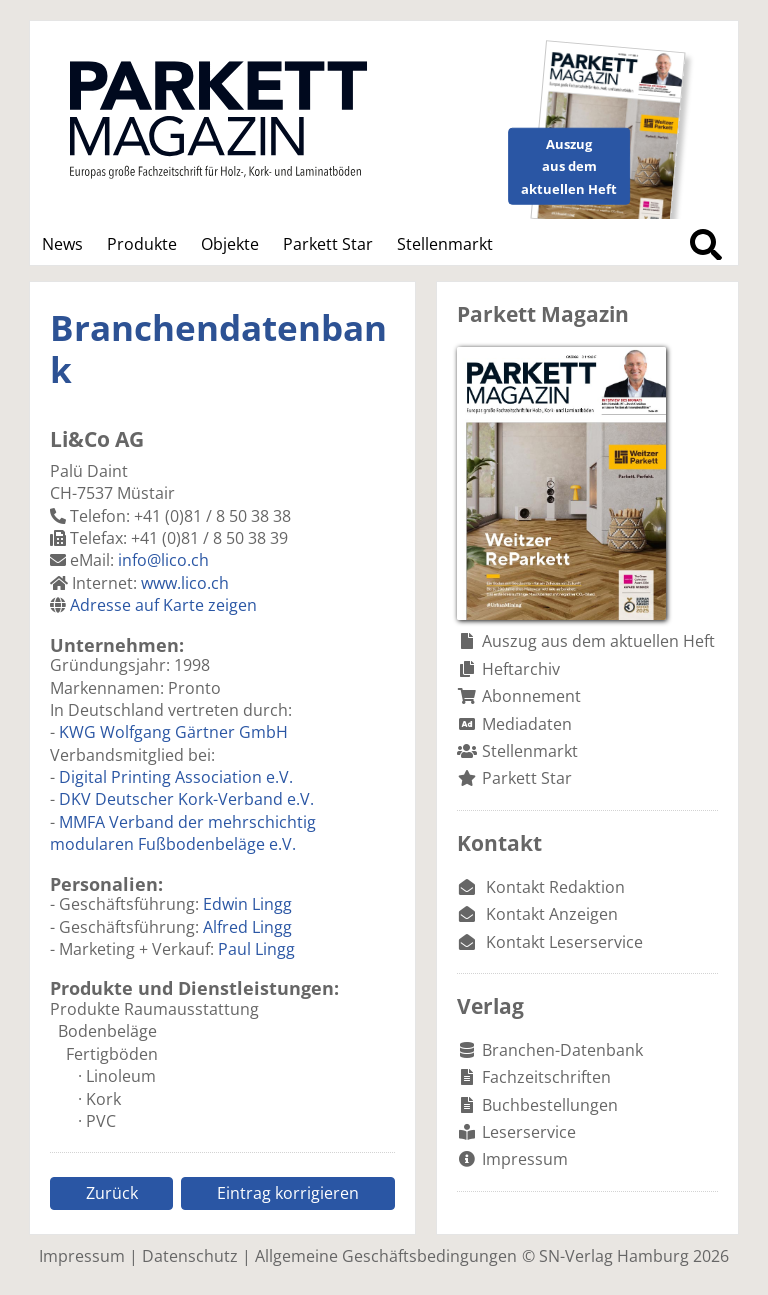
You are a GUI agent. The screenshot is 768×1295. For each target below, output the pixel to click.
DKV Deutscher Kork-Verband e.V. (186, 799)
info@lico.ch (163, 560)
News (62, 244)
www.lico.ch (185, 583)
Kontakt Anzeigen (552, 914)
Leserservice (529, 1132)
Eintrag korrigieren (288, 1193)
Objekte (230, 244)
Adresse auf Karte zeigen (163, 605)
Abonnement (531, 696)
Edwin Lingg (247, 904)
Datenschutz (190, 1256)
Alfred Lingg (247, 927)
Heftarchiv (521, 669)
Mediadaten (527, 724)
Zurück (112, 1193)
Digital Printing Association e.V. (176, 777)
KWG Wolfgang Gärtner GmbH (173, 732)
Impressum (525, 1159)
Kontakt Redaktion (555, 887)
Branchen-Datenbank (562, 1050)
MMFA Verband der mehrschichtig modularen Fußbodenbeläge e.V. (183, 833)
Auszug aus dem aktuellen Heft (598, 641)
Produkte (142, 244)
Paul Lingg (256, 949)
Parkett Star (328, 244)
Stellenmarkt (445, 244)
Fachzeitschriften (546, 1077)
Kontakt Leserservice (564, 942)
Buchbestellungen (550, 1105)
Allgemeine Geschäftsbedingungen (386, 1256)
